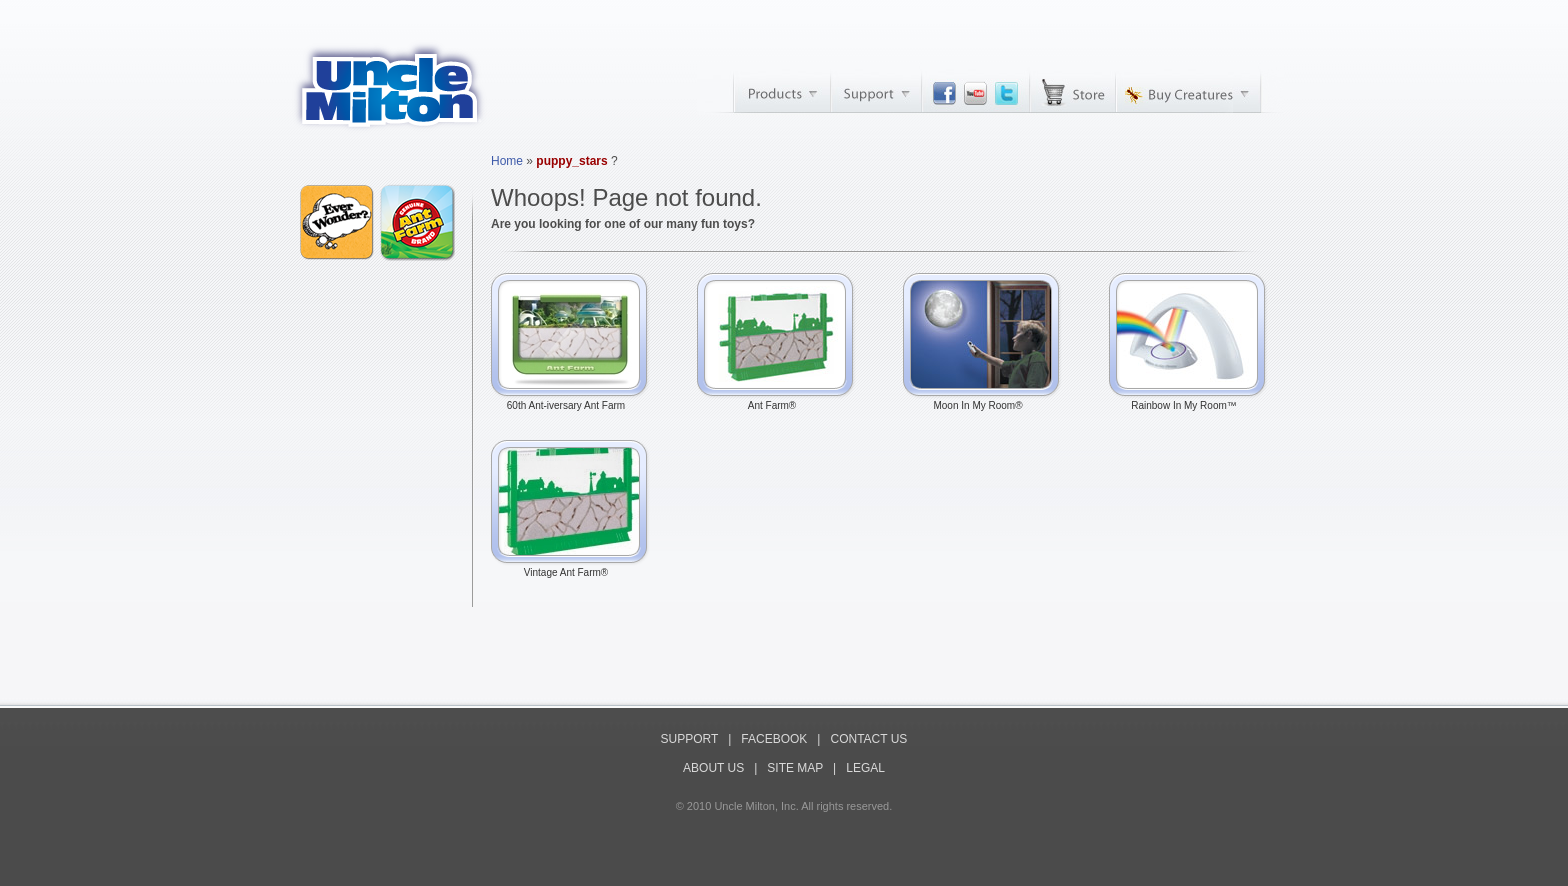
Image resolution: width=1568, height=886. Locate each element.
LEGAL (865, 768)
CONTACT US (868, 739)
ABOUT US (713, 768)
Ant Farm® (777, 401)
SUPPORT (690, 739)
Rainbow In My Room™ (1189, 401)
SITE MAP (795, 768)
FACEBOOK (774, 739)
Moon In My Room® (983, 401)
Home (507, 161)
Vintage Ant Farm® (571, 568)
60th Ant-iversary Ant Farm (571, 401)
